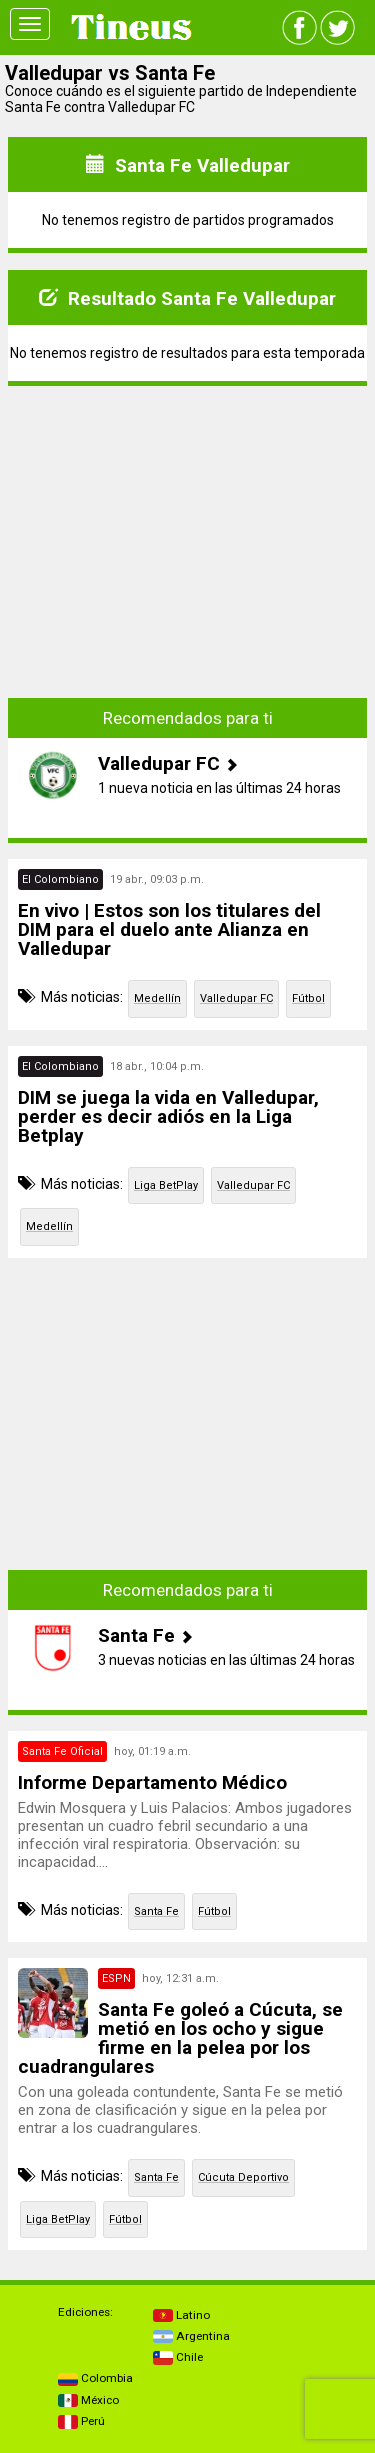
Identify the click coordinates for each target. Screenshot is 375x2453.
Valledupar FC (236, 998)
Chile (178, 2357)
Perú (81, 2421)
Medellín (157, 998)
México (88, 2400)
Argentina (191, 2336)
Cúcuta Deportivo (243, 2177)
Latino (181, 2315)
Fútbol (308, 998)
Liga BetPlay (166, 1185)
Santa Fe (156, 1911)
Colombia (95, 2378)
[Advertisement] (188, 527)
